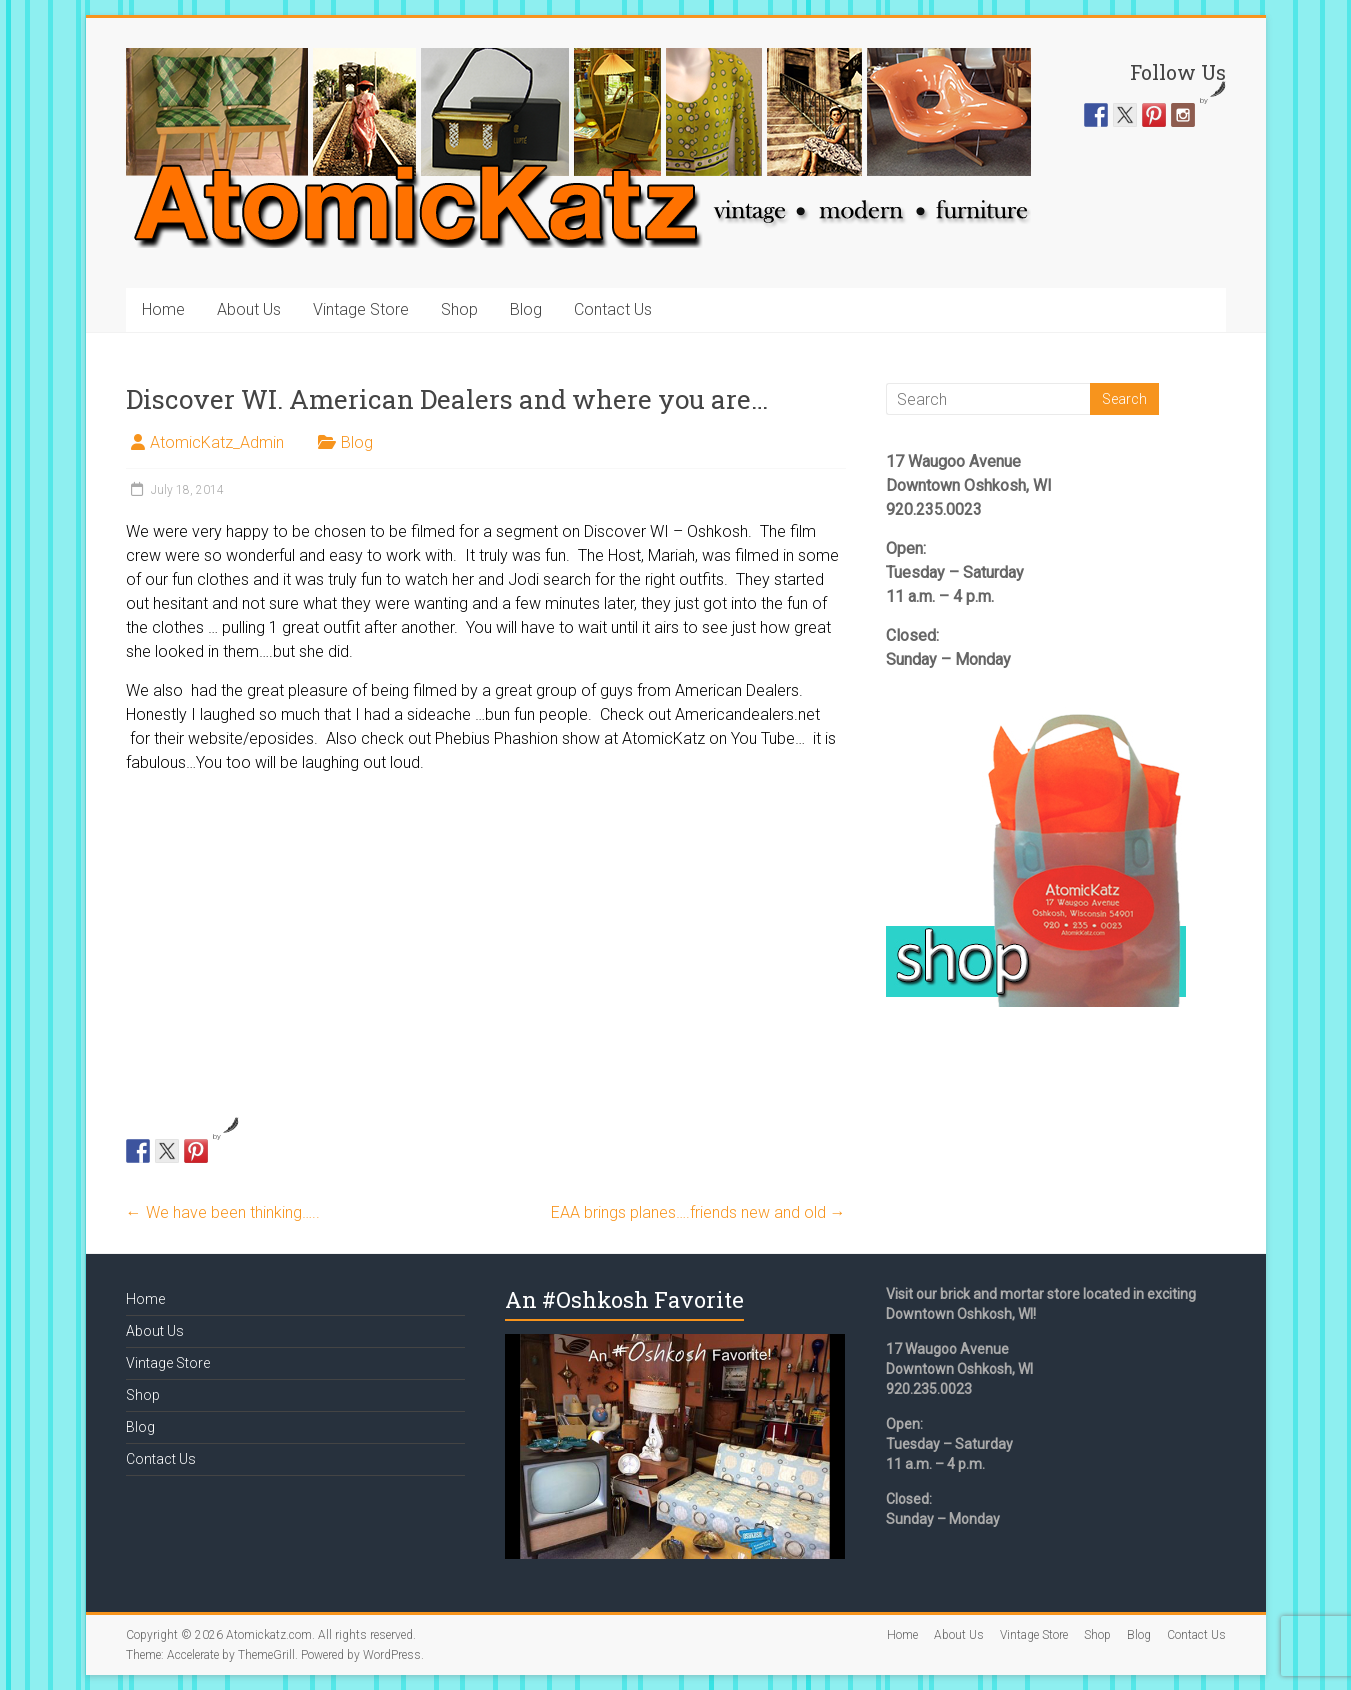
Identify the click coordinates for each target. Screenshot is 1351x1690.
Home (163, 309)
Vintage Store (361, 309)
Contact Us (613, 309)
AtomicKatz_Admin (217, 442)
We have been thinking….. (223, 1212)
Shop (459, 309)
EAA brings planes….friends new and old (698, 1212)
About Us (249, 309)
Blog (526, 309)
